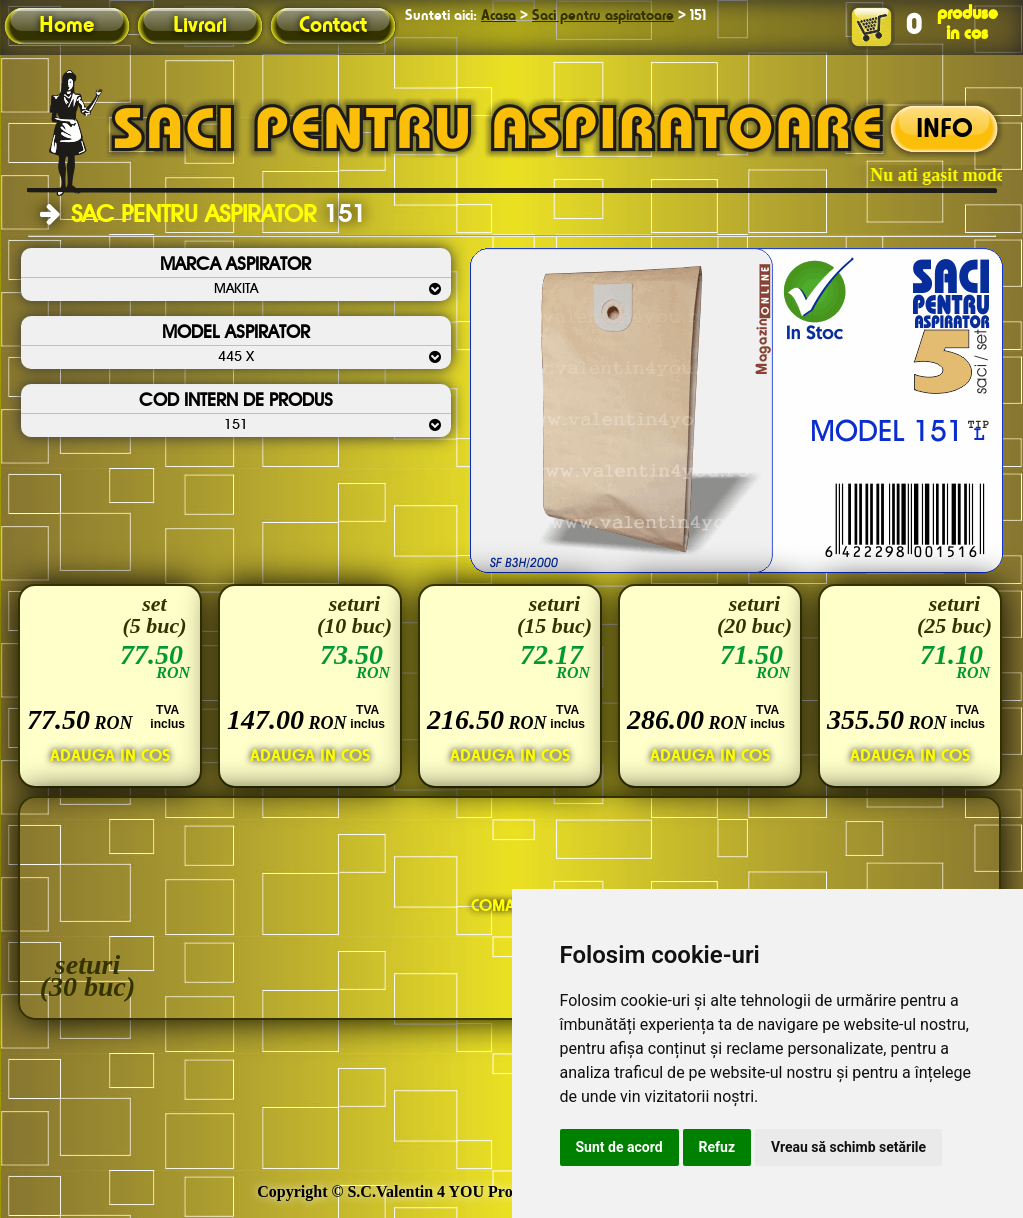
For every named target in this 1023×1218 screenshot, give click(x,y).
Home (66, 26)
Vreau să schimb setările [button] (848, 1147)
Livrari (200, 26)
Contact (333, 26)
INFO (944, 130)
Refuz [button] (717, 1147)
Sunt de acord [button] (619, 1147)
